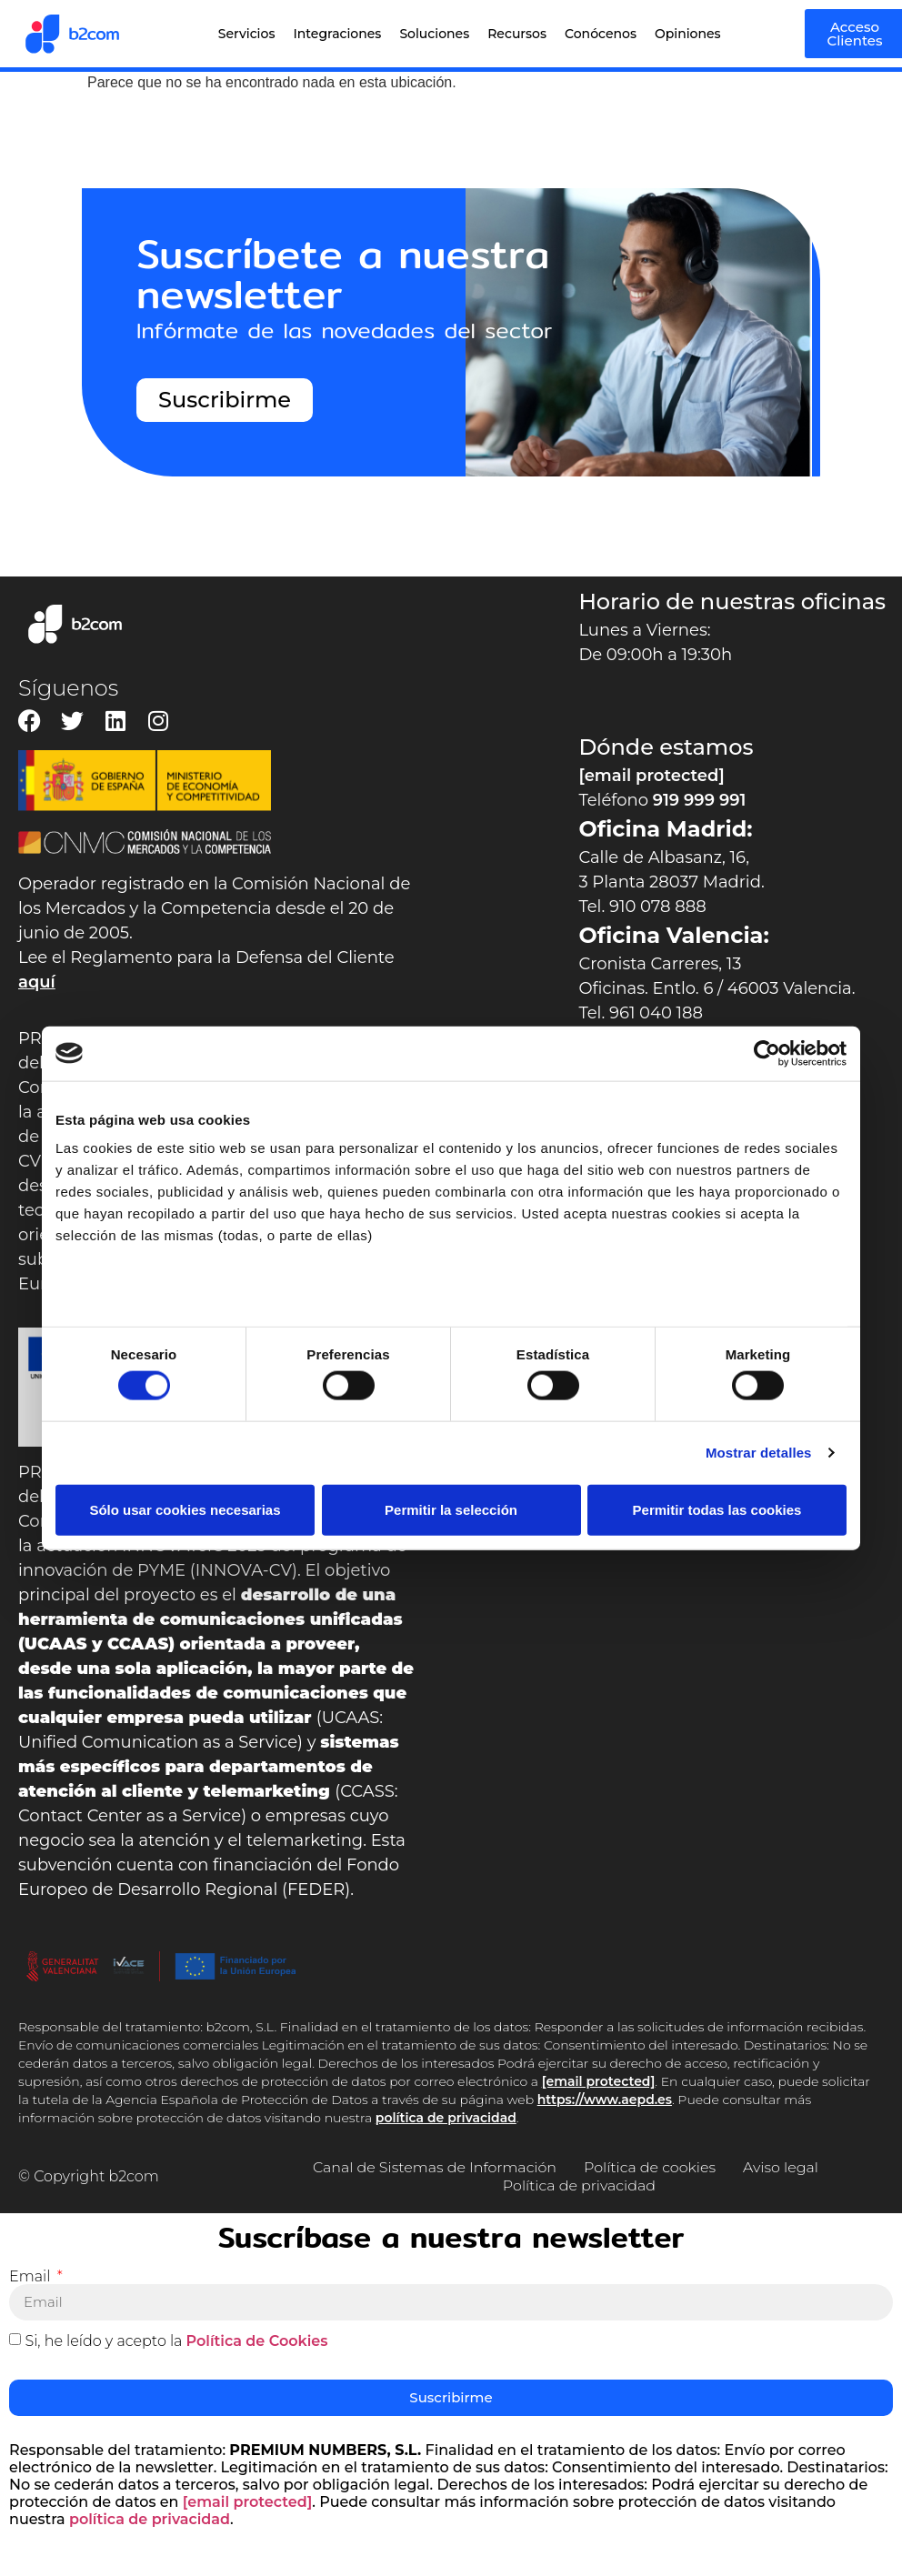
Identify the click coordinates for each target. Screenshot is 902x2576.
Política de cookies (650, 2167)
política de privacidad (446, 2118)
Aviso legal (781, 2167)
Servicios (247, 33)
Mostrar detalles (759, 1452)
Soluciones (434, 33)
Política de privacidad (579, 2185)
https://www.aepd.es (604, 2099)
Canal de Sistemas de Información (433, 2167)
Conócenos (600, 33)
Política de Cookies (257, 2340)
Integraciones (337, 33)
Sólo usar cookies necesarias (184, 1509)
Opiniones (688, 33)
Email (32, 2277)
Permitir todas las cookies (717, 1509)
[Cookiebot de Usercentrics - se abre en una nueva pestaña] (767, 1053)
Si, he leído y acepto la (176, 2340)
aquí (36, 982)
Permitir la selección (451, 1509)
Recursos (516, 33)
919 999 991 (700, 800)
